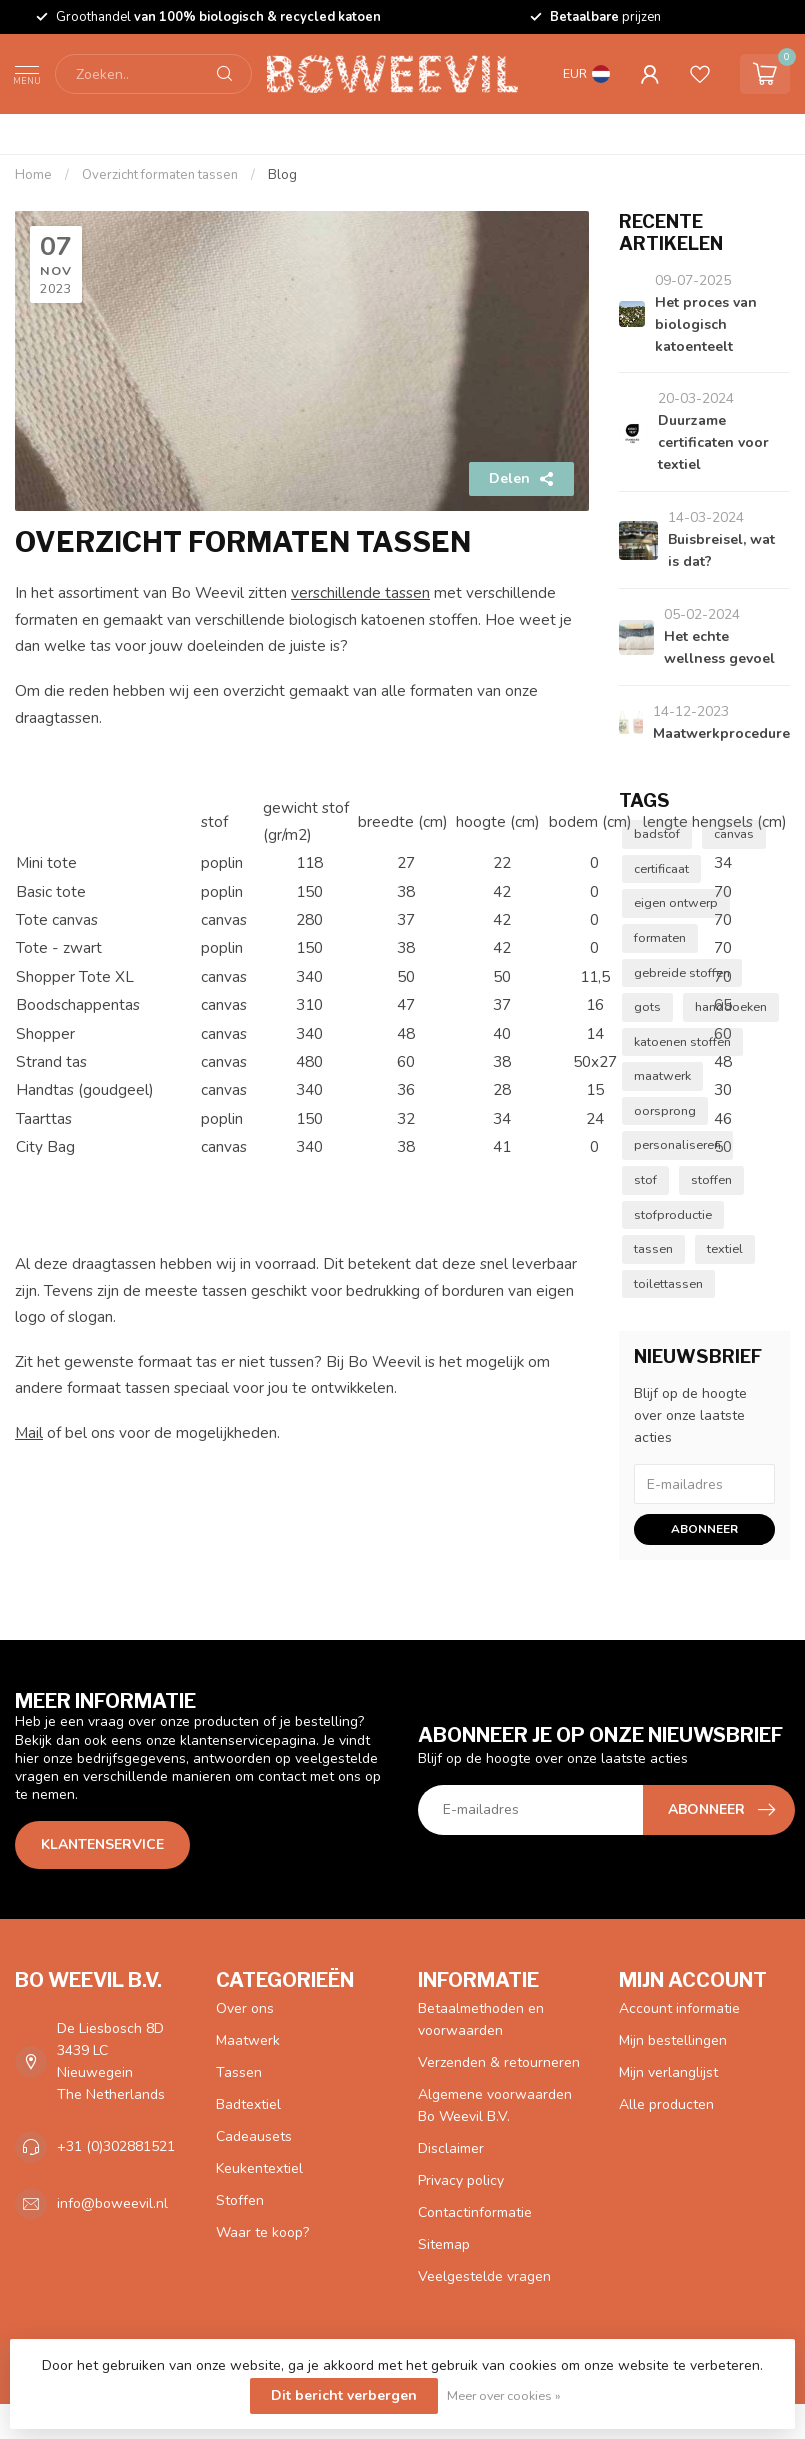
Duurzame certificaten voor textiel (713, 442)
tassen (653, 1248)
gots (647, 1006)
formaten (660, 937)
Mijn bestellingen (673, 2040)
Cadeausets (254, 2136)
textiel (725, 1248)
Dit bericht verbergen (344, 2395)
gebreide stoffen (682, 972)
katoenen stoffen (682, 1041)
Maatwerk (248, 2040)
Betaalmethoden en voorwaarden (481, 2019)
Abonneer (704, 1529)
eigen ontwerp (676, 902)
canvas (734, 833)
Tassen (239, 2072)
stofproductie (673, 1214)
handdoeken (731, 1006)
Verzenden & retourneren (499, 2062)
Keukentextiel (259, 2168)
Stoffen (240, 2200)
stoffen (711, 1179)
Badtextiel (248, 2104)
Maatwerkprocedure (721, 733)
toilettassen (668, 1283)
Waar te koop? (262, 2232)
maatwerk (662, 1075)
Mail (29, 1432)
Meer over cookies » (504, 2395)
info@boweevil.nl (112, 2203)
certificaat (661, 868)
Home (33, 175)
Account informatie (679, 2008)
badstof (657, 833)
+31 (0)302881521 (116, 2146)
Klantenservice (102, 1844)
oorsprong (665, 1110)
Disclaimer (451, 2148)
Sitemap (444, 2244)
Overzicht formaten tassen (160, 175)
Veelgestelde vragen (484, 2276)
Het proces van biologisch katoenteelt (706, 324)
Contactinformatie (475, 2212)
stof (645, 1179)
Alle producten (666, 2104)
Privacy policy (461, 2180)
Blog (282, 175)
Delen (521, 478)
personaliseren (677, 1144)
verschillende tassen (360, 592)
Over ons (245, 2008)
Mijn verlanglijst (668, 2072)
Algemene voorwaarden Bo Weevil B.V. (495, 2105)
